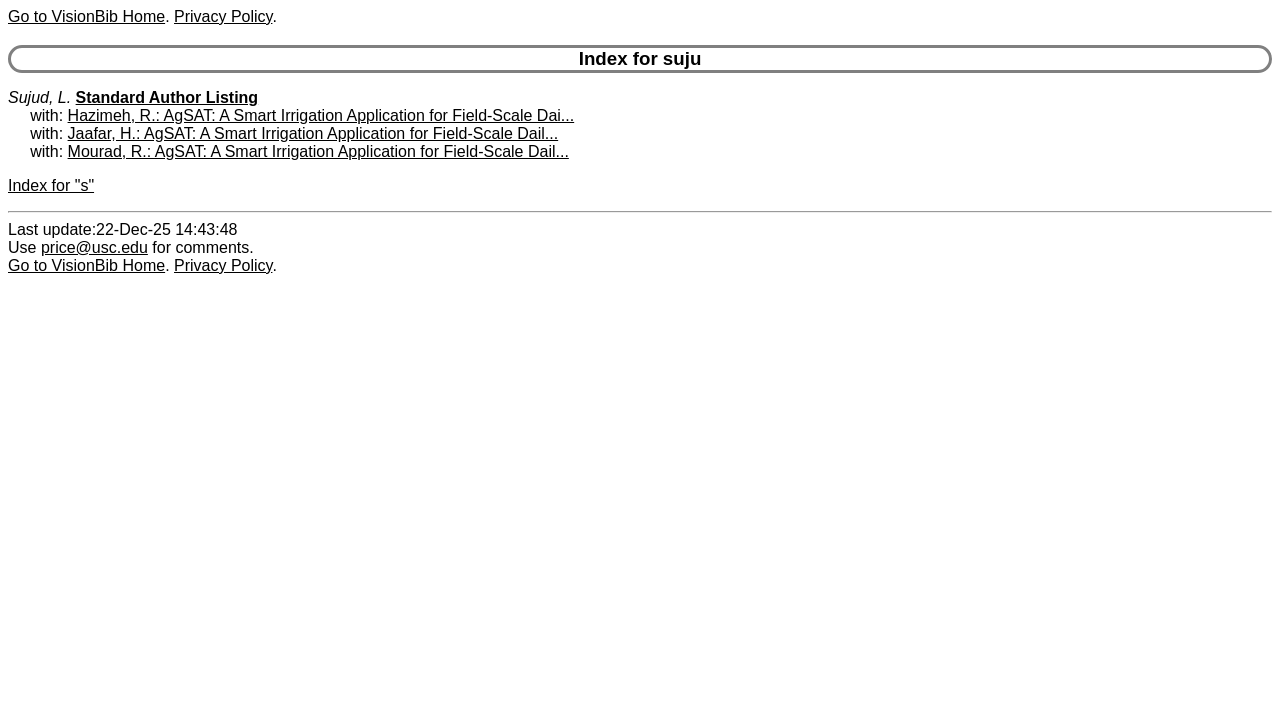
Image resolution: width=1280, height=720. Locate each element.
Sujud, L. (39, 97)
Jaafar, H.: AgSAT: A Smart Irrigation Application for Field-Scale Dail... (313, 133)
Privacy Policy (223, 16)
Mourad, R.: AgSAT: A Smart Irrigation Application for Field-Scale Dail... (318, 151)
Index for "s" (51, 185)
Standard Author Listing (167, 97)
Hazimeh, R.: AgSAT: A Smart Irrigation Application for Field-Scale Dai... (321, 115)
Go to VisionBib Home (86, 16)
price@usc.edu (94, 247)
